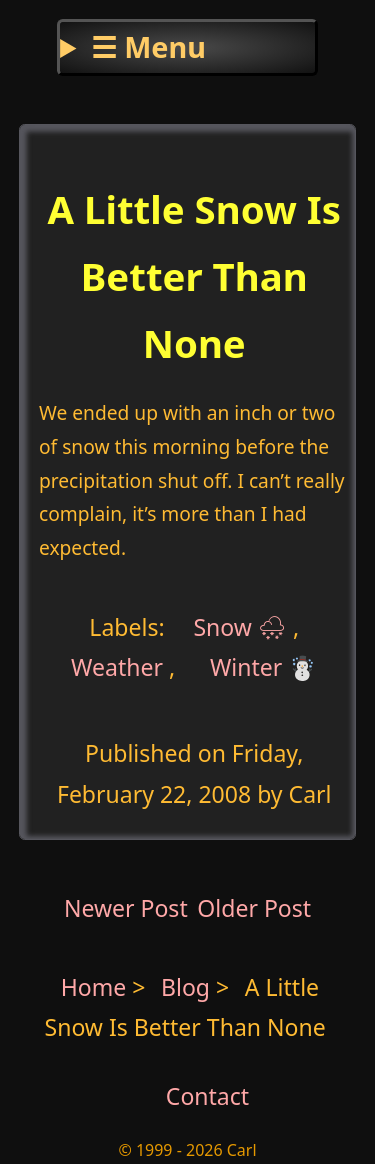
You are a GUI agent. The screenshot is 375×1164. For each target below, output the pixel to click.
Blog (188, 987)
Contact (207, 1096)
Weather (117, 667)
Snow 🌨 (239, 627)
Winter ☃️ (263, 667)
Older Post (254, 908)
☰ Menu (148, 46)
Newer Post (126, 908)
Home (94, 987)
